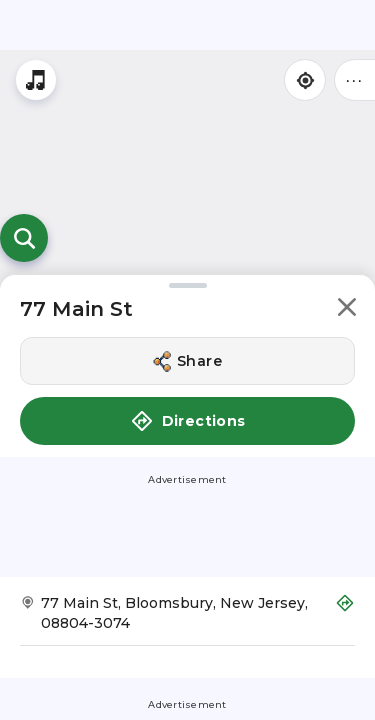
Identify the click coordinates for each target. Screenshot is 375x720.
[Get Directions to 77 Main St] (187, 619)
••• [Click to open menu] (355, 79)
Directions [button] (188, 421)
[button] (347, 310)
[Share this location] (187, 361)
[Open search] (24, 238)
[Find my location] (305, 80)
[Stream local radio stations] (36, 80)
